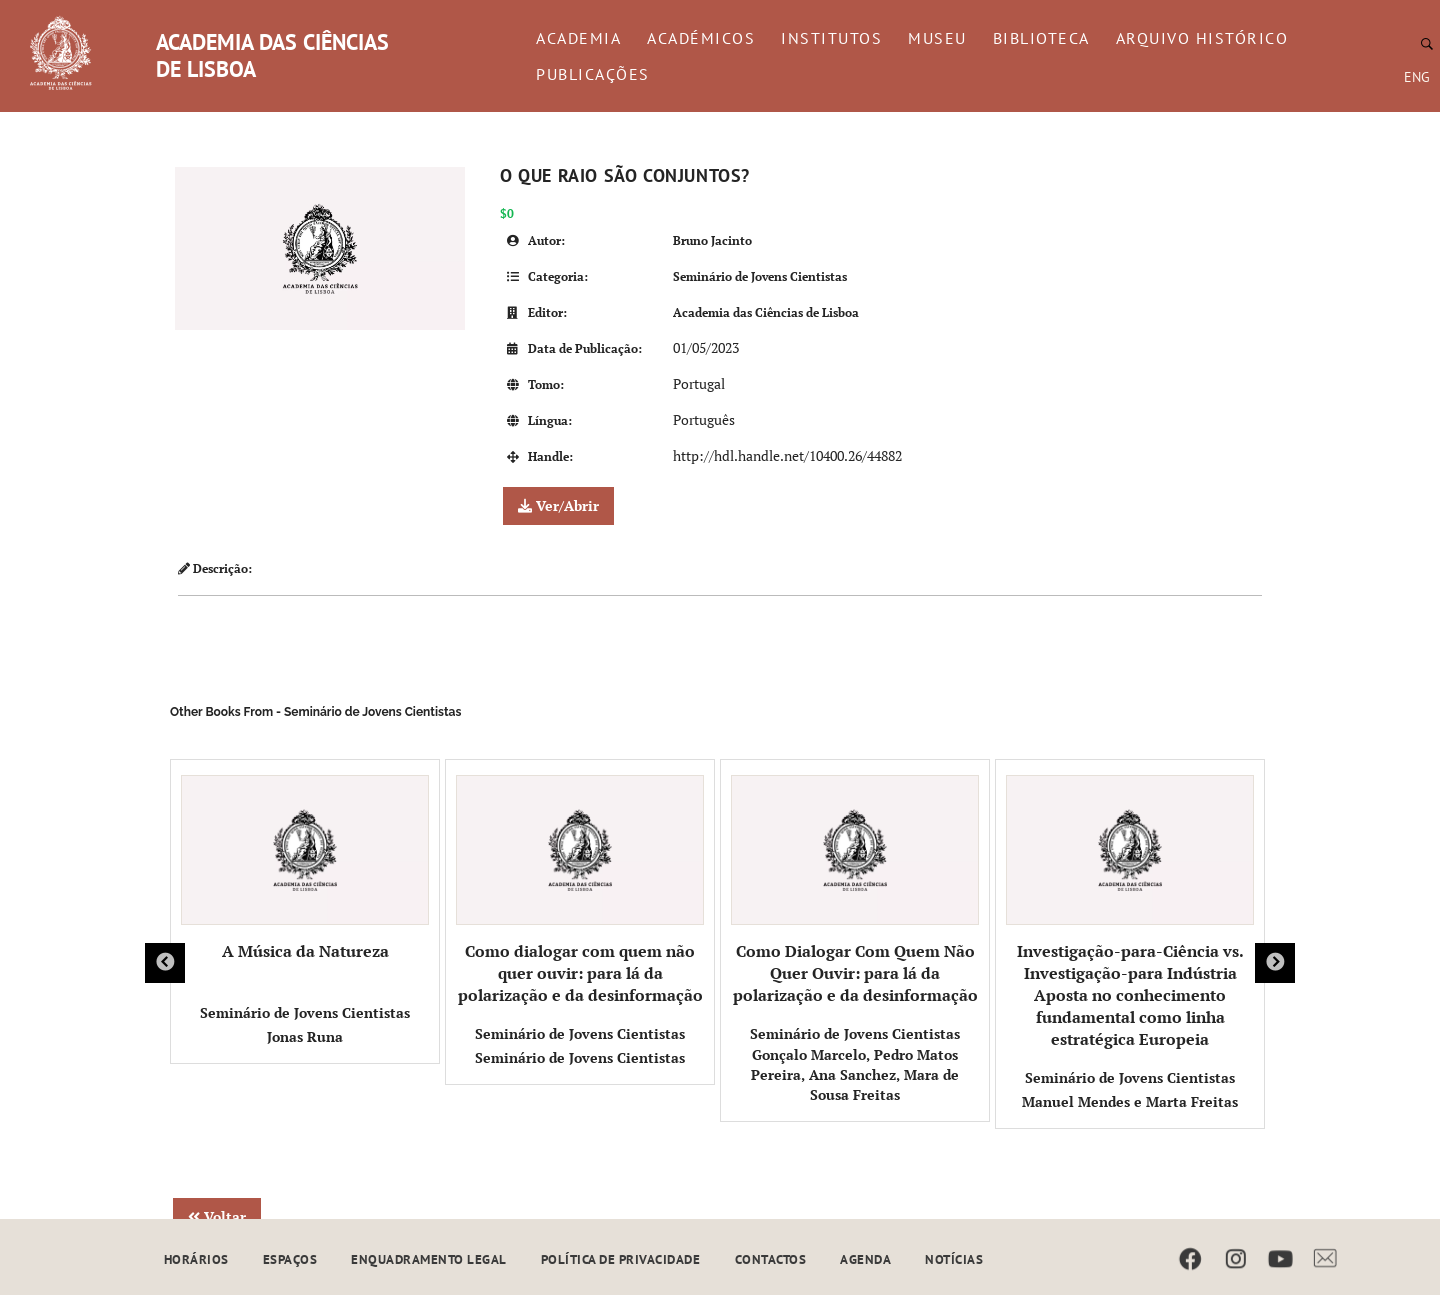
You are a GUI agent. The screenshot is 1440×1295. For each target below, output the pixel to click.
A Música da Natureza (305, 868)
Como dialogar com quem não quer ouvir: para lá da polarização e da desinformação (580, 890)
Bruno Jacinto (712, 240)
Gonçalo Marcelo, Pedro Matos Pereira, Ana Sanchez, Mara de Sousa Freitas (855, 1074)
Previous (165, 963)
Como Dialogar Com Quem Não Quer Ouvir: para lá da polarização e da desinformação (855, 890)
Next (1275, 963)
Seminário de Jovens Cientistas (760, 276)
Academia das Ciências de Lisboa (766, 312)
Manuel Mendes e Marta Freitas (1130, 1101)
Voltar (217, 1216)
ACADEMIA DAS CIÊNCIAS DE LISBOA (272, 55)
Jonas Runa (305, 1036)
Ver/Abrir (558, 505)
